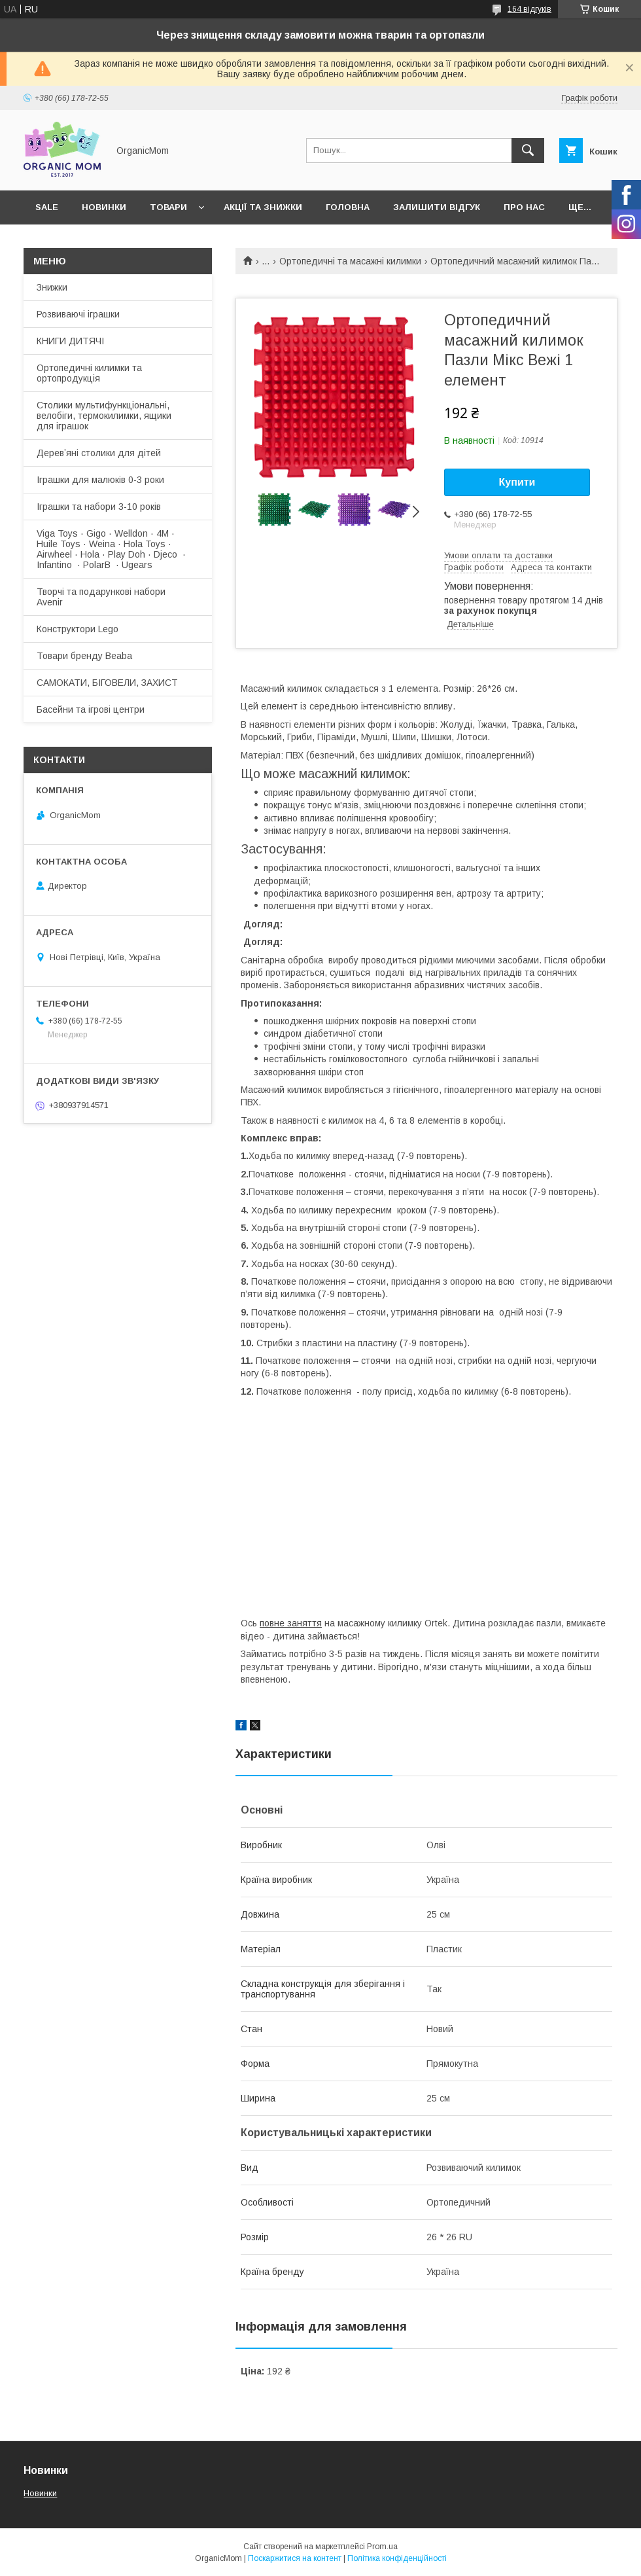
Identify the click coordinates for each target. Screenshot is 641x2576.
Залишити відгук (436, 207)
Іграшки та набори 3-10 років (99, 506)
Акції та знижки (263, 207)
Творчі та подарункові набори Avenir (101, 596)
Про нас (524, 207)
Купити (517, 482)
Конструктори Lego (77, 629)
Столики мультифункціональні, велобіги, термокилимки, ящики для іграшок (104, 415)
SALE (46, 207)
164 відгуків (529, 9)
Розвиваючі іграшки (78, 314)
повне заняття (291, 1623)
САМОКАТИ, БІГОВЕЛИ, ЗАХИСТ (107, 682)
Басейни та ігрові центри (91, 709)
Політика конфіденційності (397, 2558)
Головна (348, 207)
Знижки (52, 287)
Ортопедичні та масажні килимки (350, 261)
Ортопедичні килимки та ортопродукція (89, 373)
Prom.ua (382, 2546)
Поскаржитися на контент (294, 2558)
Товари (168, 207)
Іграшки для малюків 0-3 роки (100, 479)
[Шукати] (527, 150)
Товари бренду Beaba (84, 656)
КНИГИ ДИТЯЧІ (70, 341)
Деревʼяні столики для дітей (99, 453)
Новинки (104, 207)
